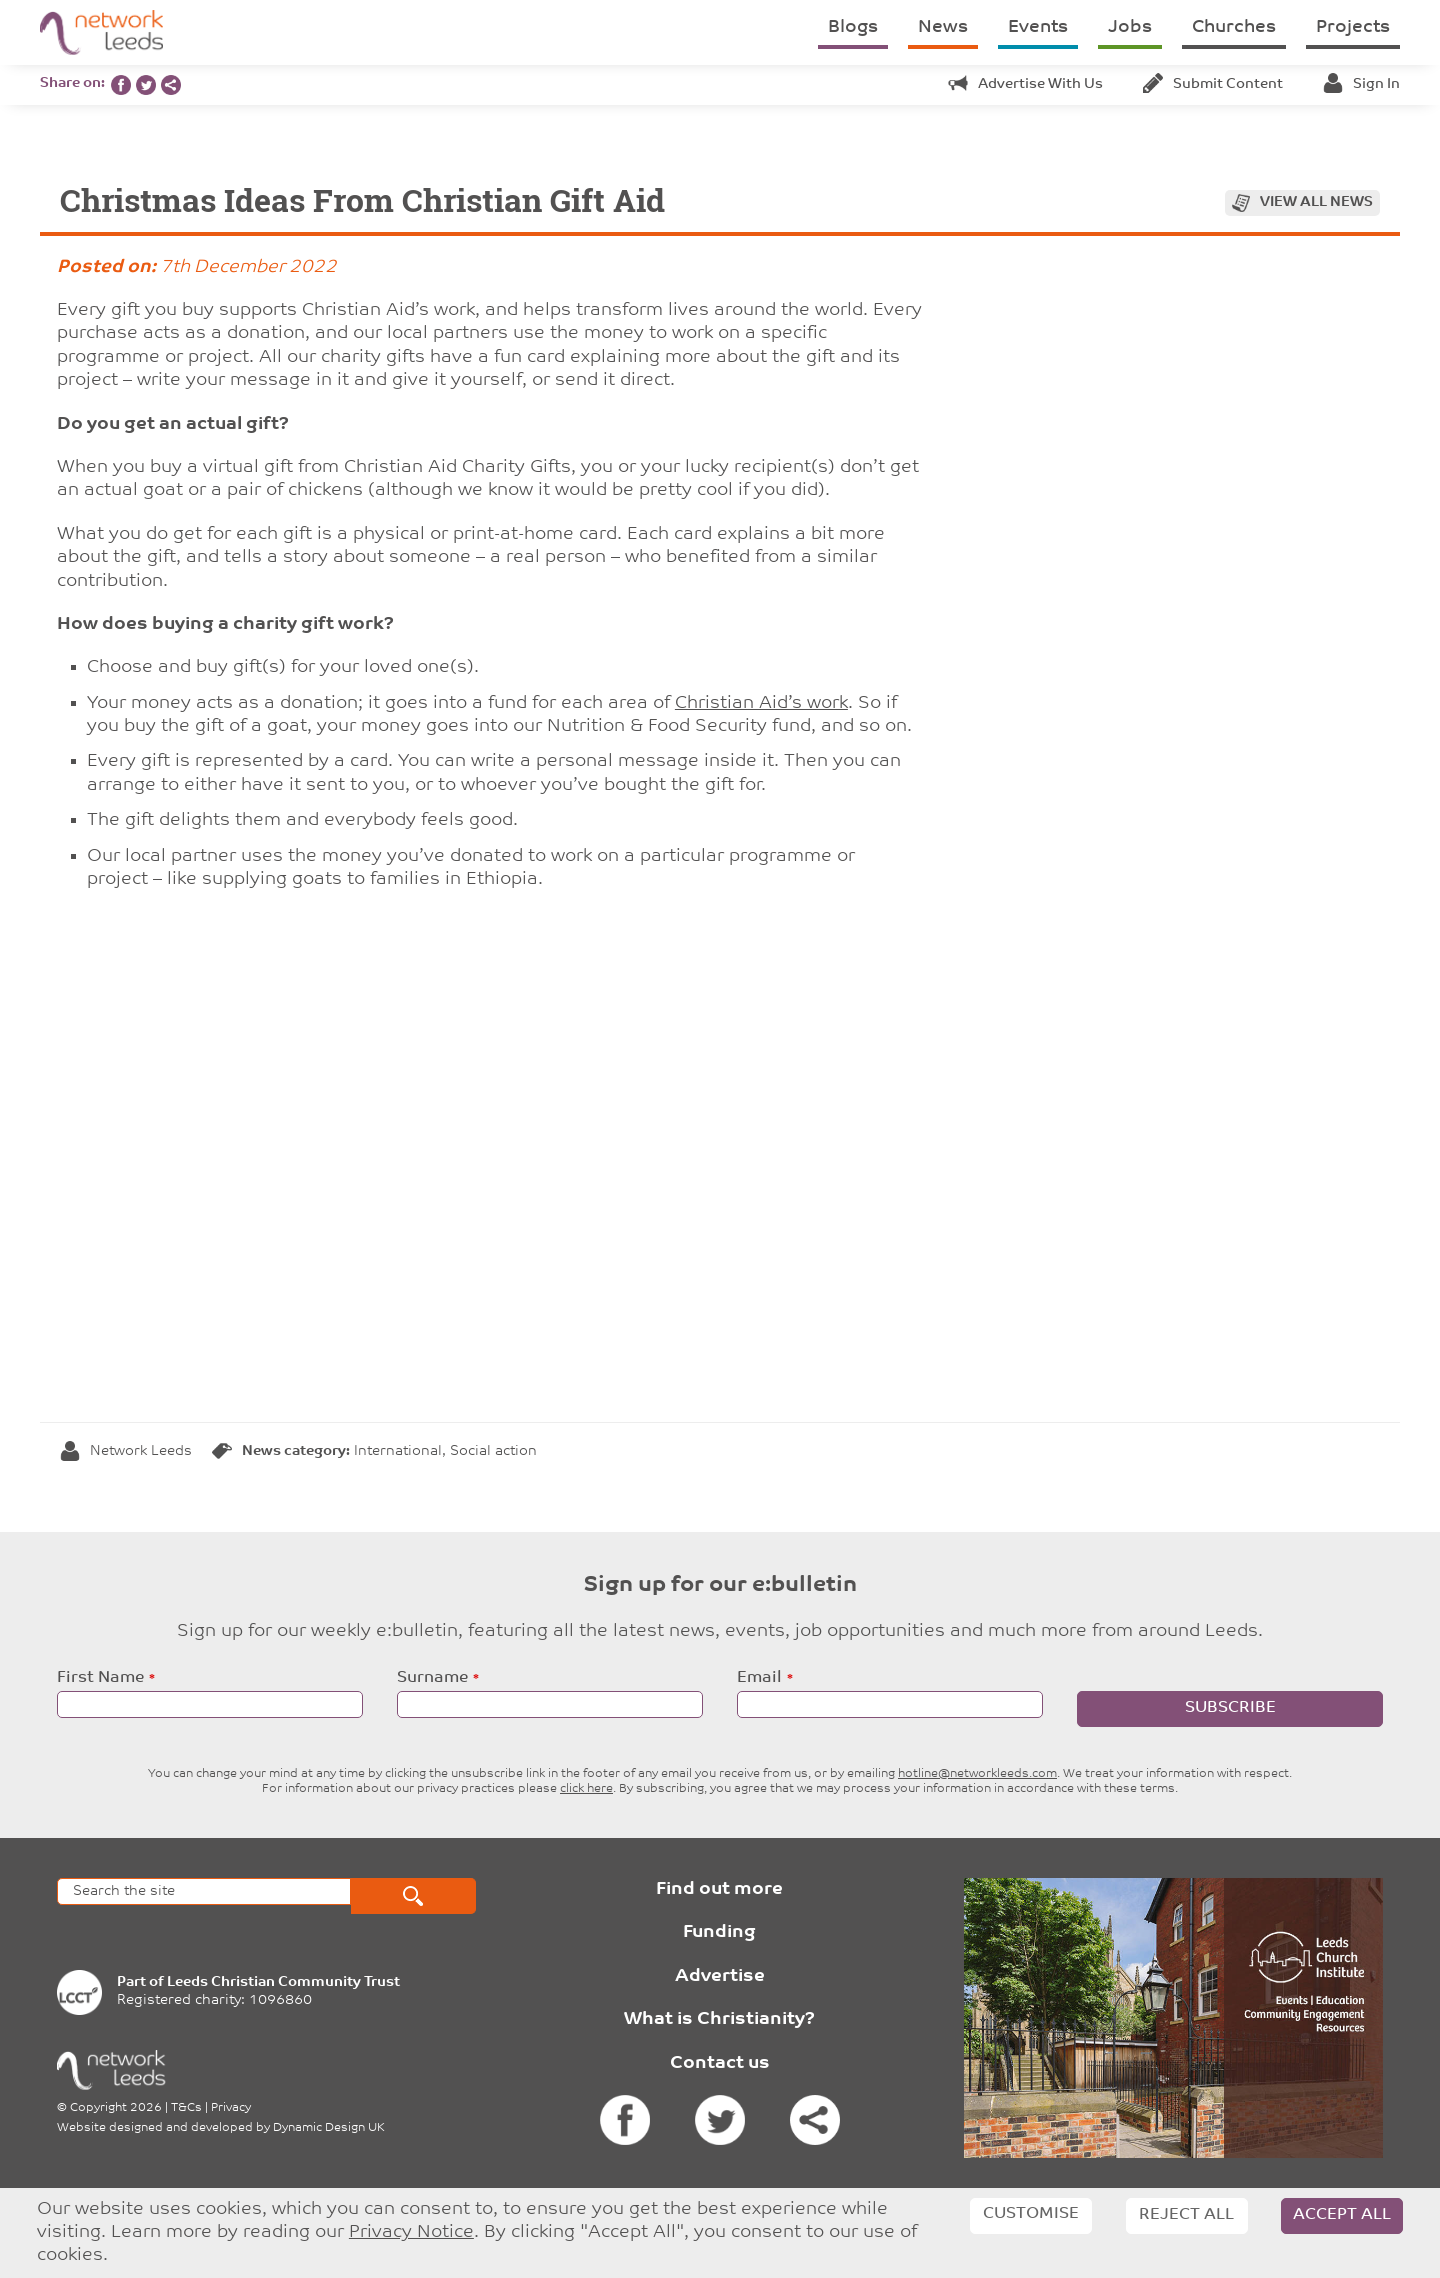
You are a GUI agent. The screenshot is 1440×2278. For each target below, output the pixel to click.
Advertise (720, 1976)
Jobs (1130, 27)
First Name (100, 1678)
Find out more (719, 1889)
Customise (1031, 2214)
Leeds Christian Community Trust (283, 1982)
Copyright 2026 (116, 2108)
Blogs (853, 27)
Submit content (1213, 84)
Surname (432, 1678)
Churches (1234, 27)
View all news (1316, 202)
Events (1038, 27)
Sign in (1361, 84)
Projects (1353, 27)
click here (586, 1789)
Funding (719, 1932)
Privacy (231, 2108)
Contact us (720, 2063)
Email (759, 1678)
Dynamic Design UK (329, 2128)
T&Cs (186, 2108)
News (943, 27)
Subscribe (1230, 1708)
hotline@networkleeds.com (977, 1774)
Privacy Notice (411, 2232)
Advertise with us (1025, 84)
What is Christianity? (719, 2019)
